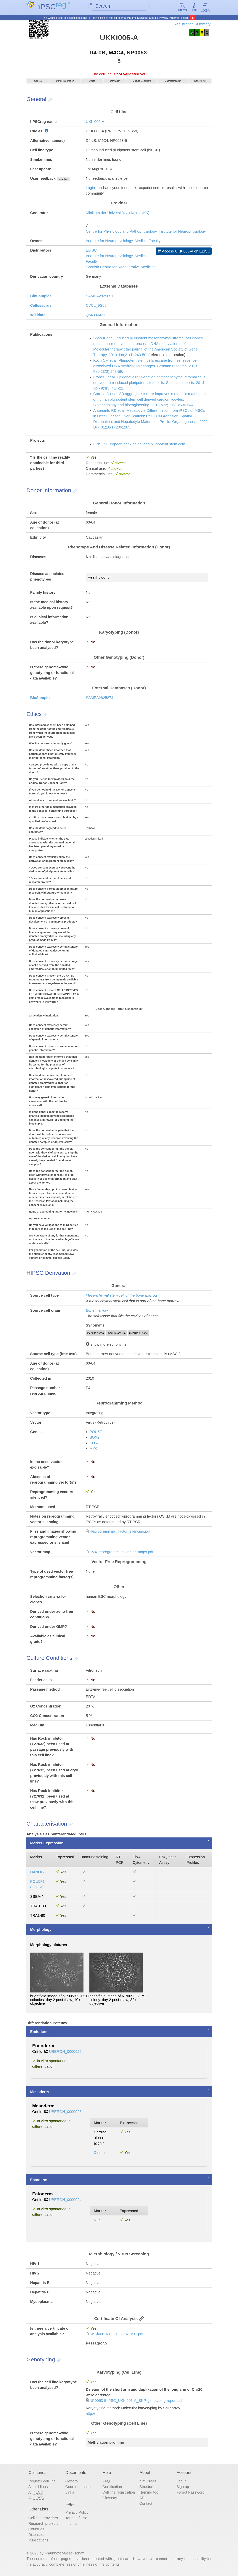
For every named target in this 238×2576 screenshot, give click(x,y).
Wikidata (37, 316)
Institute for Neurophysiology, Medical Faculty (123, 242)
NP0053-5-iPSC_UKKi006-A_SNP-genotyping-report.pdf (136, 2402)
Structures (147, 2488)
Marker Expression (46, 1844)
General (38, 84)
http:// (90, 2415)
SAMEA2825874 (99, 699)
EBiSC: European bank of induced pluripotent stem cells (139, 446)
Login (205, 7)
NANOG (37, 1873)
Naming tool (149, 2494)
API (142, 2499)
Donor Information (65, 84)
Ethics (92, 84)
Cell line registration (118, 2494)
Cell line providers (43, 2519)
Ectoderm (38, 2181)
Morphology (40, 1931)
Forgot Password (190, 2494)
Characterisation (173, 84)
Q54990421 (95, 316)
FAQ (106, 2483)
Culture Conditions (142, 84)
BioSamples (40, 297)
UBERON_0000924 (65, 2201)
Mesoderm (39, 2093)
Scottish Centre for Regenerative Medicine (121, 268)
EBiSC (91, 252)
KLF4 (93, 1444)
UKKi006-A (95, 123)
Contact (145, 2505)
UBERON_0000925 (65, 2053)
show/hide (63, 180)
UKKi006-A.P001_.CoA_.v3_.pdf (116, 2335)
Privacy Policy (168, 17)
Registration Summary (192, 24)
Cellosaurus (40, 307)
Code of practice (78, 2488)
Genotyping (199, 84)
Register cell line (42, 2483)
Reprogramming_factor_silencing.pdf (119, 1533)
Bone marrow (97, 1312)
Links (69, 2494)
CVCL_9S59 (96, 307)
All (35, 2494)
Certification (112, 2488)
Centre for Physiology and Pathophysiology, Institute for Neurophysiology (146, 233)
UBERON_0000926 (65, 2113)
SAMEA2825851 (99, 297)
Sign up (182, 2488)
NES (97, 2222)
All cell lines (38, 2488)
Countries (36, 2530)
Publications (38, 2542)
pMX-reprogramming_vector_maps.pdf (121, 1553)
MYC (93, 1450)
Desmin (100, 2154)
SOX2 (94, 1439)
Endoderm (39, 2033)
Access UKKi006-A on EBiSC (183, 252)
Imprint (71, 2525)
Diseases (36, 2536)
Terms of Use (76, 2519)
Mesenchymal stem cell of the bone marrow (121, 1297)
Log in (181, 2483)
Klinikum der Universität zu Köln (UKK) (117, 214)
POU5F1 (96, 1433)
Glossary (109, 2499)
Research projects (43, 2525)
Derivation (115, 84)
